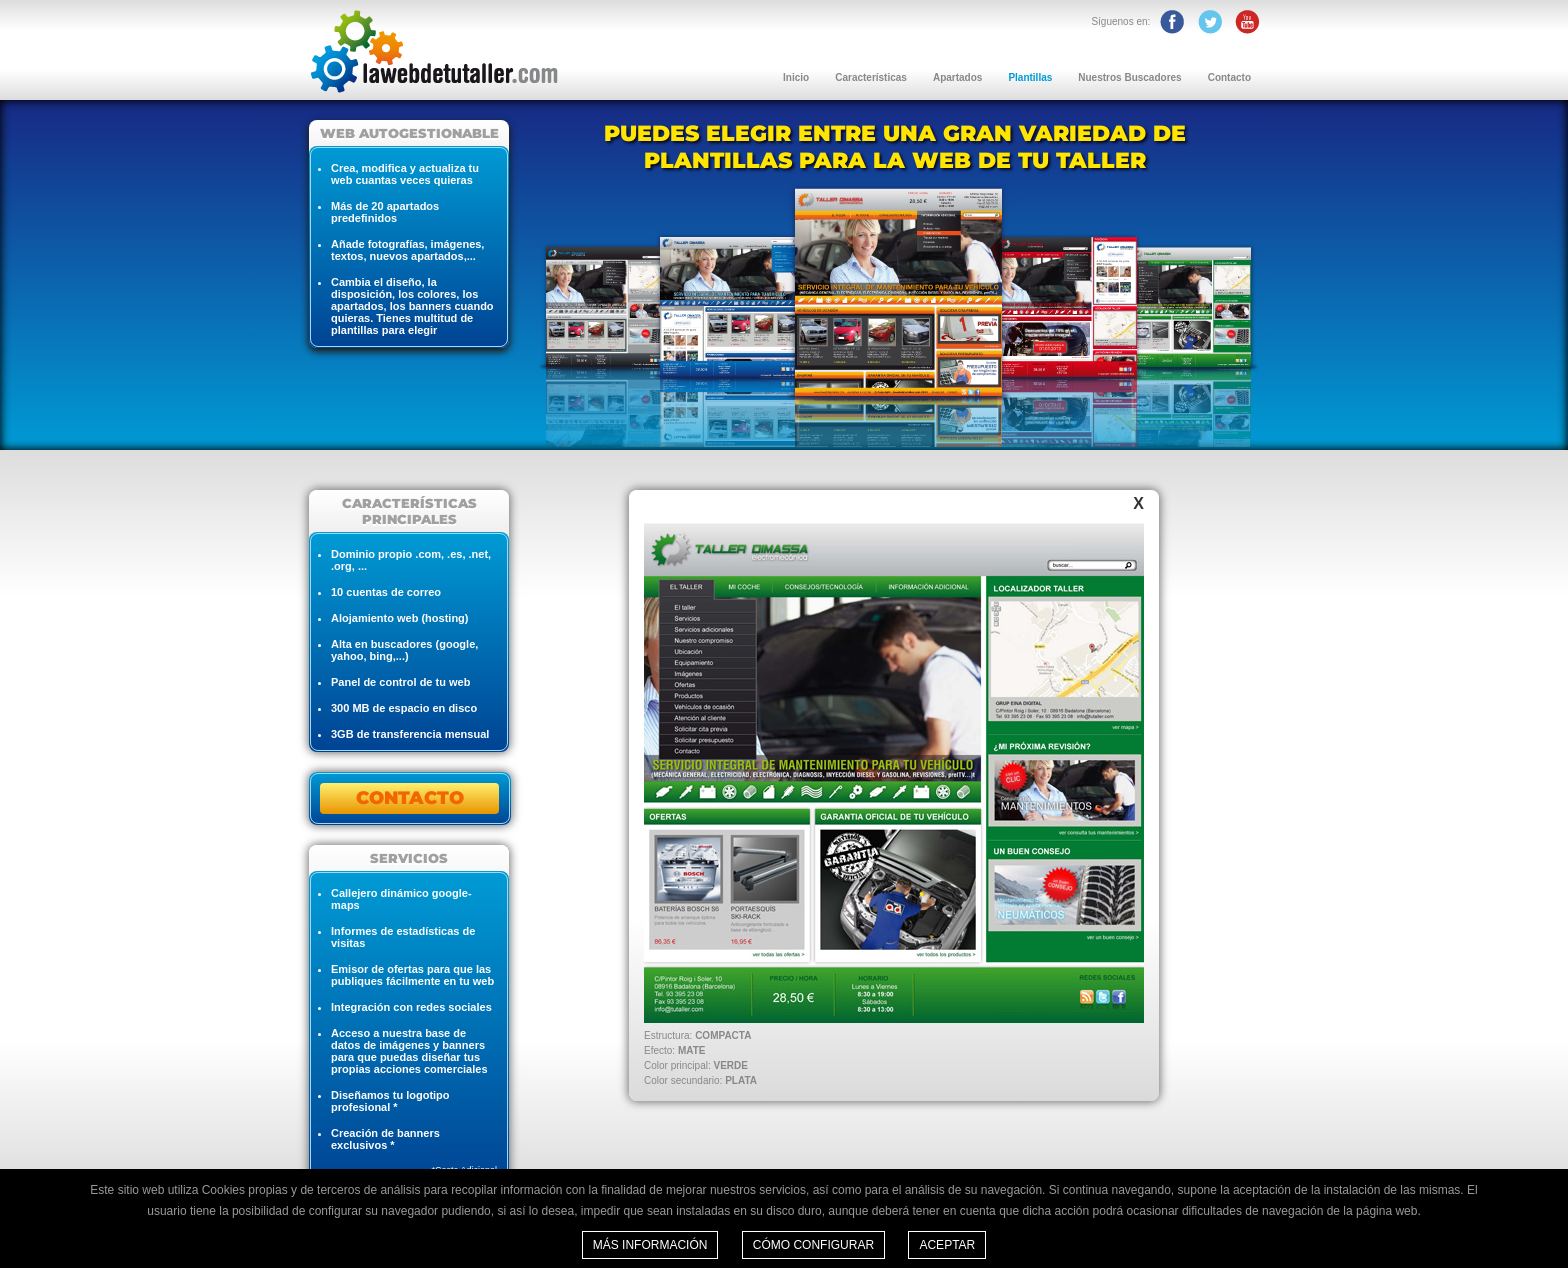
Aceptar (947, 1245)
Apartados (957, 77)
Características (871, 77)
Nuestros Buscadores (1129, 77)
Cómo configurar (813, 1245)
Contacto (1229, 77)
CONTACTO (410, 798)
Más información (650, 1245)
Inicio (796, 77)
